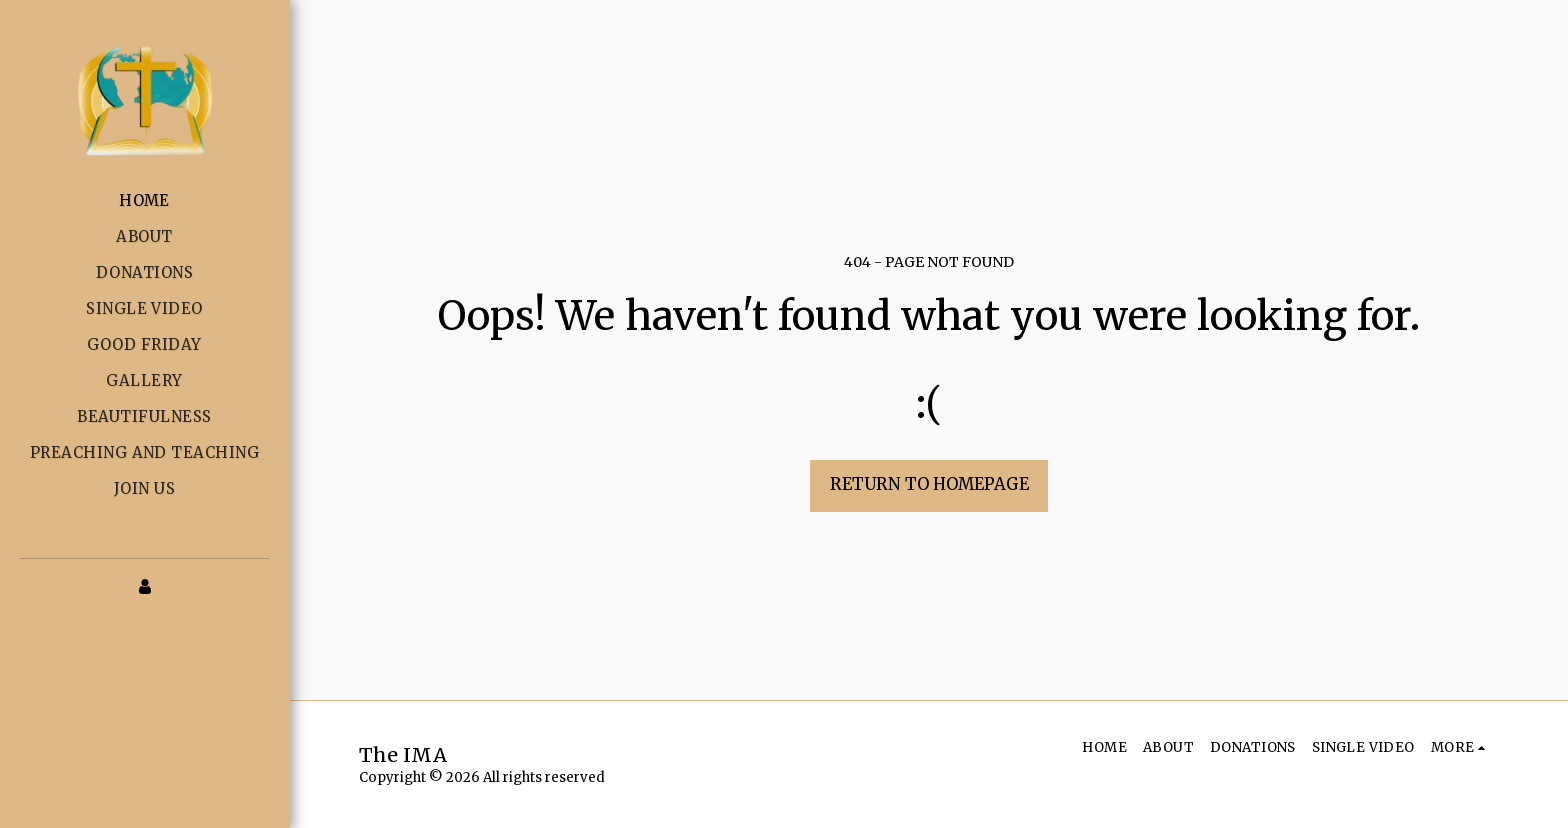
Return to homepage (929, 484)
